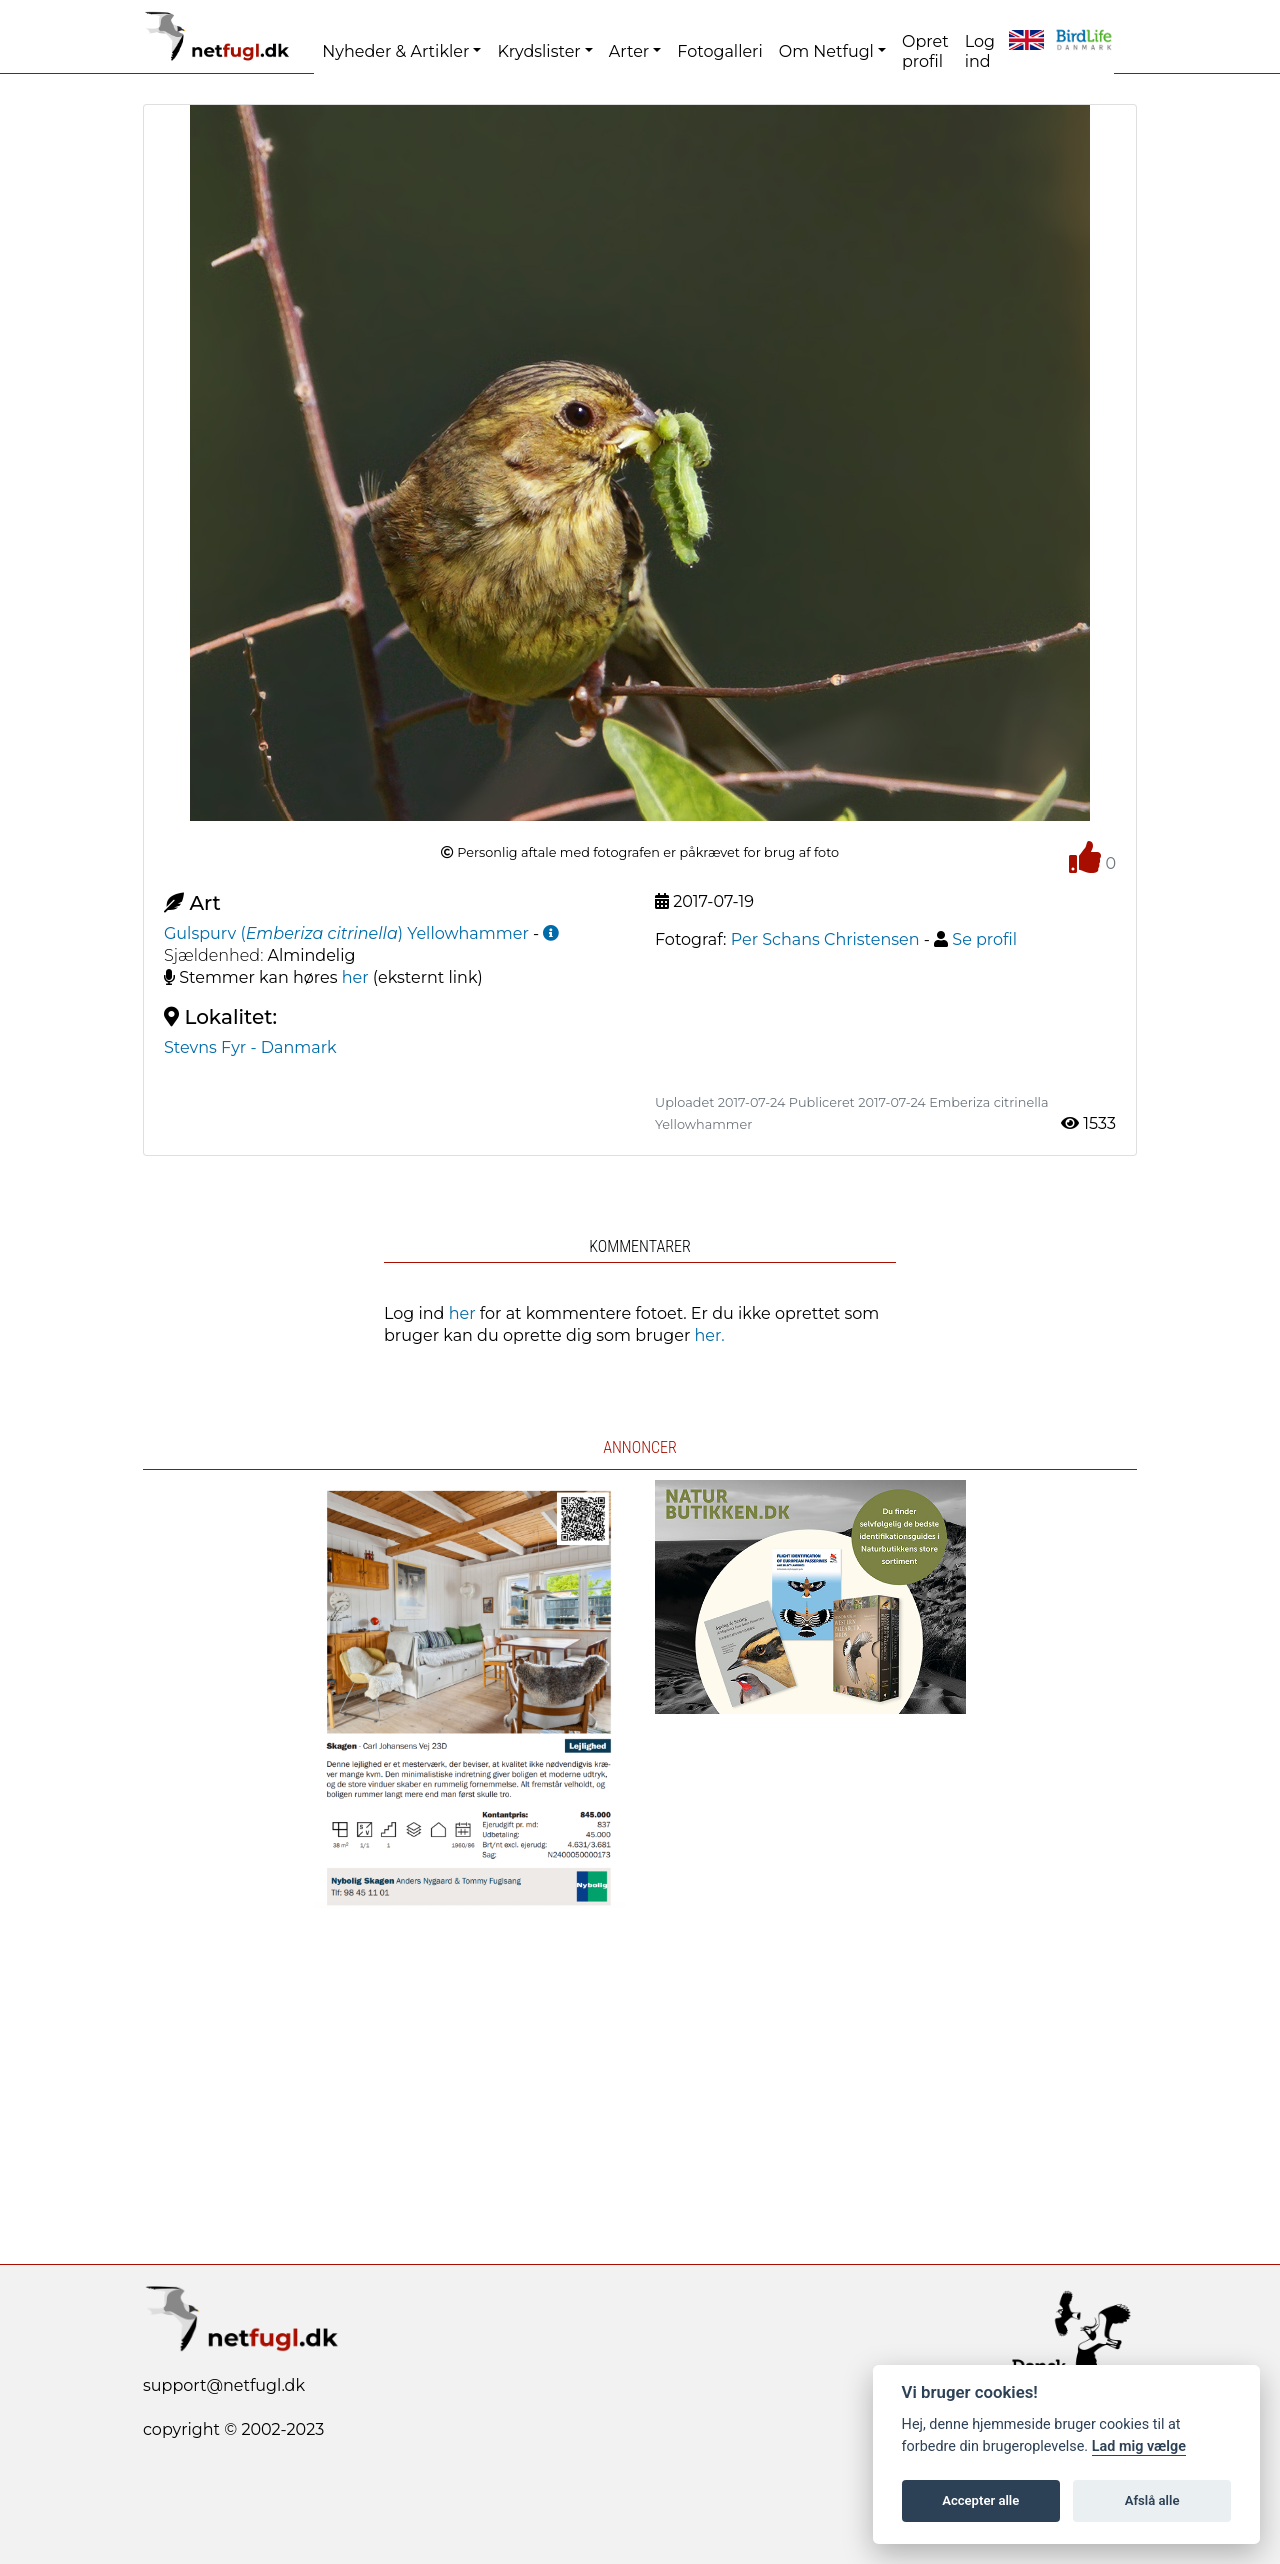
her (355, 977)
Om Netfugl (826, 51)
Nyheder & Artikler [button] (395, 51)
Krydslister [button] (538, 51)
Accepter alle (980, 2500)
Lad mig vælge (1139, 2446)
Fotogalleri (719, 51)
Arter (629, 51)
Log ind (980, 51)
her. (710, 1335)
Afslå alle (1152, 2500)
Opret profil (925, 51)
